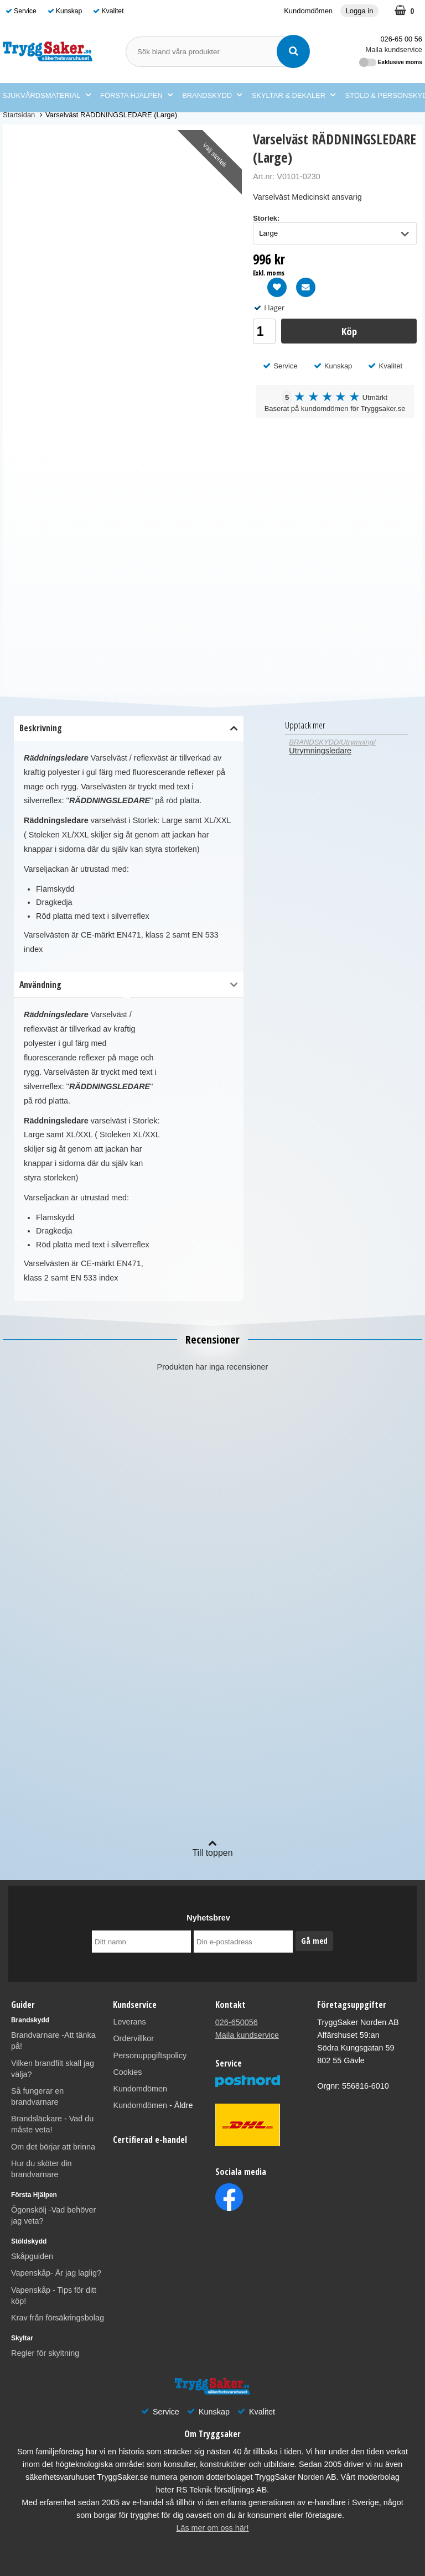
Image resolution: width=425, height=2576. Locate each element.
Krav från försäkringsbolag (57, 2317)
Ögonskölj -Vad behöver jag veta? (53, 2215)
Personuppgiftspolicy (149, 2055)
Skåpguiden (32, 2256)
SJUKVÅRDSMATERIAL (46, 95)
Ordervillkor (133, 2038)
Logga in (360, 11)
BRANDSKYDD (212, 95)
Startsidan (19, 115)
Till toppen (212, 1847)
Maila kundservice (394, 49)
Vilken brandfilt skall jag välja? (52, 2069)
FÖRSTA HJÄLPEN (136, 95)
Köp (349, 331)
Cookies (127, 2072)
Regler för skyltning (45, 2353)
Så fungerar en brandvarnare (37, 2096)
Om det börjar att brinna (53, 2146)
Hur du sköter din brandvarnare (41, 2169)
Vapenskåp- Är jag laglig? (56, 2272)
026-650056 (236, 2022)
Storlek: (266, 218)
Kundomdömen (308, 11)
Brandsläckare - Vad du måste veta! (52, 2124)
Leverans (129, 2021)
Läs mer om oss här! (212, 2527)
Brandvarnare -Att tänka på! (53, 2041)
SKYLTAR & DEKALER (293, 95)
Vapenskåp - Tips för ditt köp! (53, 2296)
